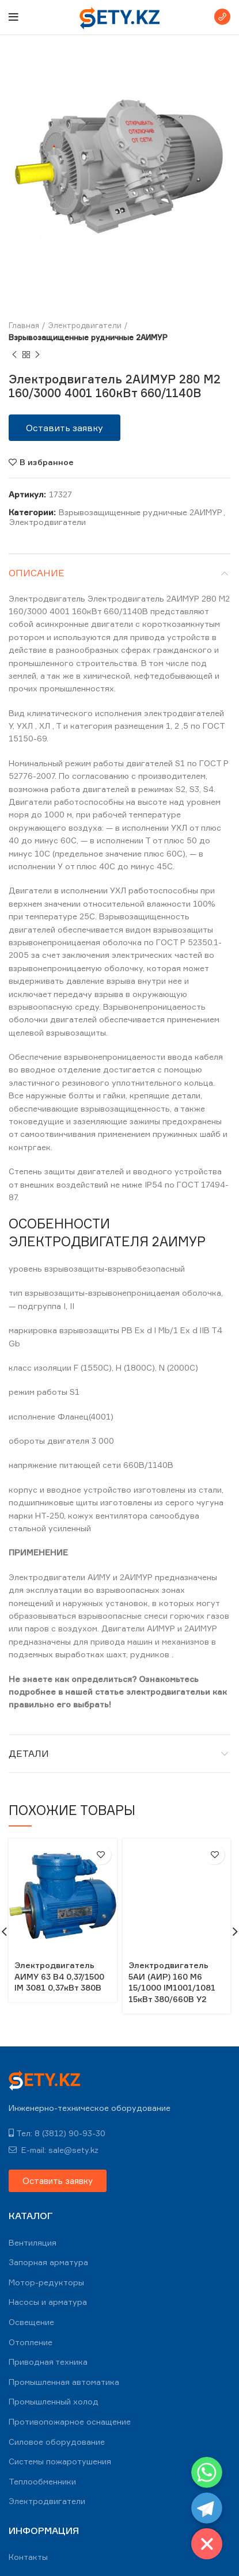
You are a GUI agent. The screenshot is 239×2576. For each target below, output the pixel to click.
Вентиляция (32, 2242)
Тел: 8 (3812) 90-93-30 (57, 2133)
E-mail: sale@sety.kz (53, 2150)
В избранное (47, 462)
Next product (37, 354)
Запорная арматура (48, 2262)
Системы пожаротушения (60, 2461)
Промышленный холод (53, 2401)
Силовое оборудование (57, 2441)
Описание (37, 573)
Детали (29, 1753)
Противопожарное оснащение (70, 2421)
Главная (24, 325)
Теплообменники (42, 2481)
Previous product (14, 354)
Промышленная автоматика (64, 2382)
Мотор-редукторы (46, 2282)
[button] (64, 427)
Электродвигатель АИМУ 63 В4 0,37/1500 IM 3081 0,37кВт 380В (59, 1976)
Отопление (30, 2342)
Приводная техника (48, 2361)
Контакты (28, 2557)
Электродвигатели (85, 325)
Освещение (31, 2322)
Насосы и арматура (48, 2302)
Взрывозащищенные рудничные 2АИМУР (88, 337)
